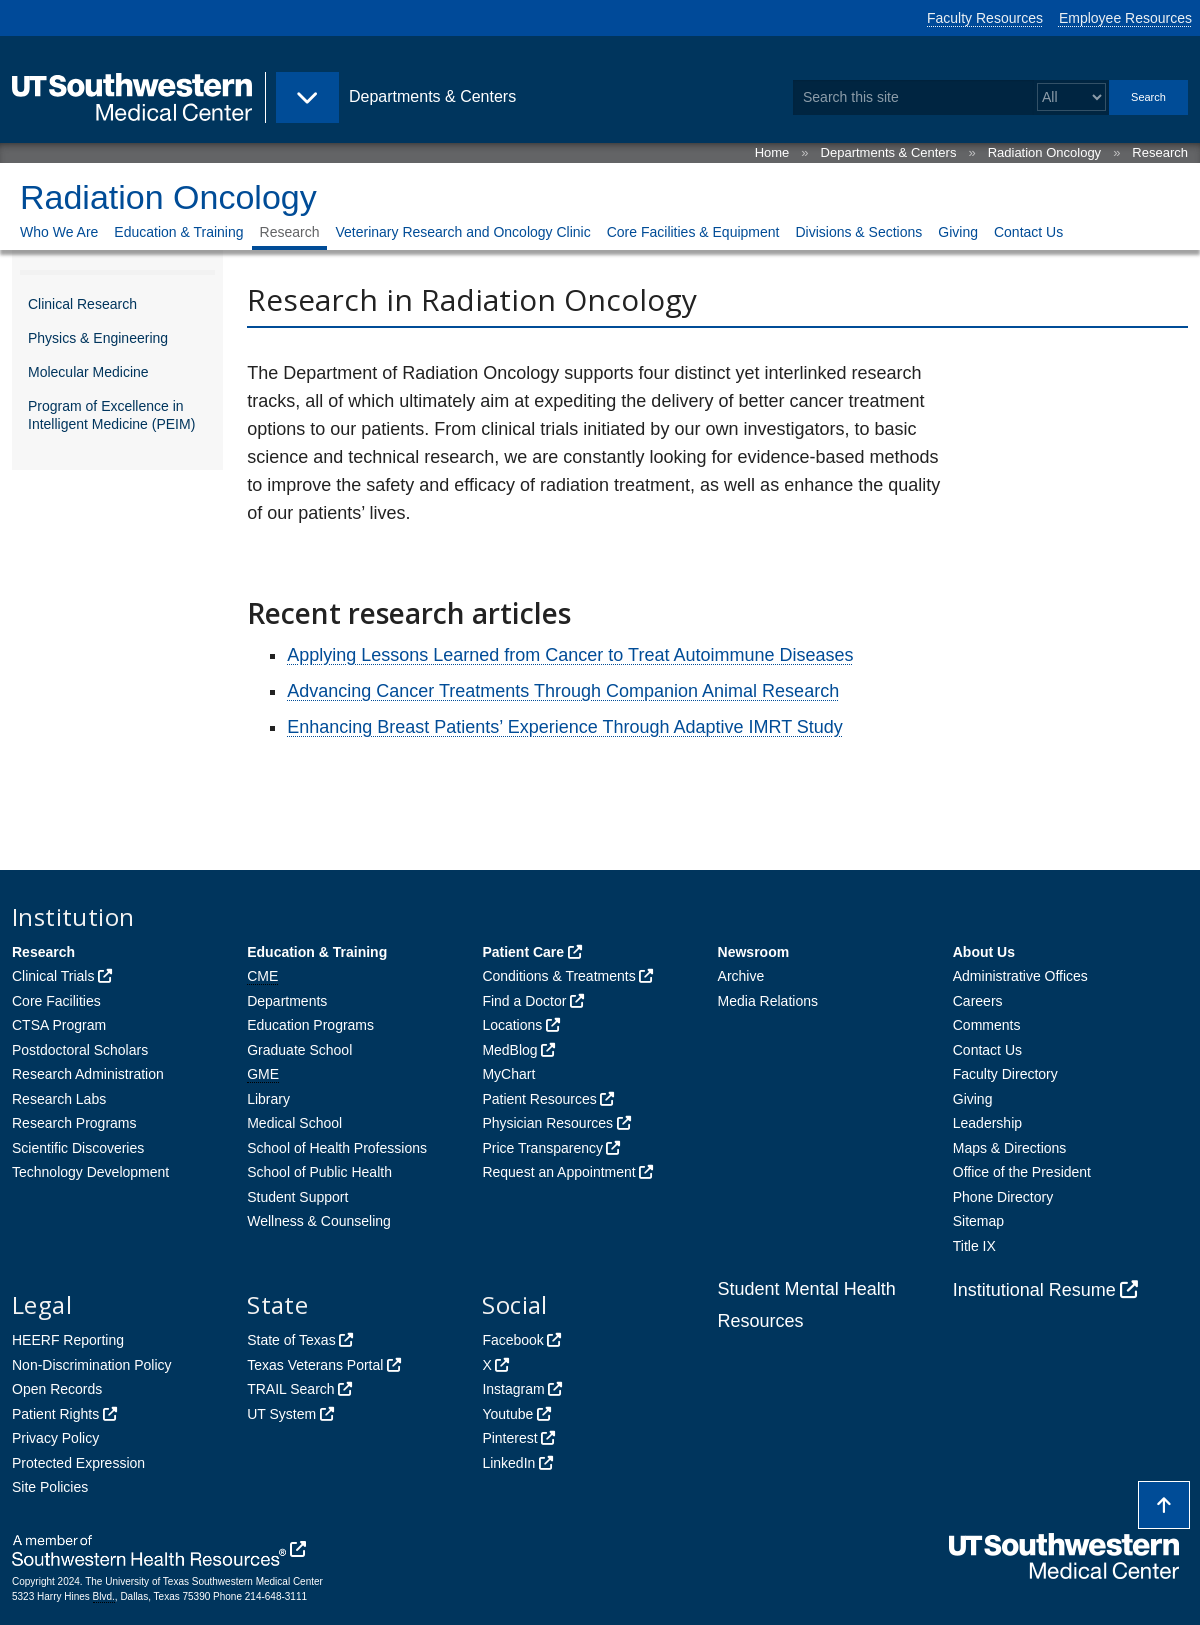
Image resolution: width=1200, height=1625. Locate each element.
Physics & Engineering (98, 338)
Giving (958, 232)
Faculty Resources (985, 18)
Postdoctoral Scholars (80, 1050)
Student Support (297, 1197)
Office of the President (1022, 1172)
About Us (984, 952)
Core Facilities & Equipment (693, 232)
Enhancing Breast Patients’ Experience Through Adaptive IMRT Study (565, 727)
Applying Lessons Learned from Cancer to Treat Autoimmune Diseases (570, 655)
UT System (281, 1414)
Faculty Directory (1005, 1074)
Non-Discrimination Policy (92, 1365)
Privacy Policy (55, 1438)
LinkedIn (508, 1463)
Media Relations (768, 1001)
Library (268, 1099)
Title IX (974, 1246)
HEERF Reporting (68, 1340)
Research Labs (59, 1099)
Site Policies (50, 1487)
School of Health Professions (337, 1148)
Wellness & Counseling (319, 1221)
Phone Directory (1003, 1197)
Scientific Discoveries (78, 1148)
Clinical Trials (53, 976)
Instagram (513, 1389)
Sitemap (978, 1221)
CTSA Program (59, 1025)
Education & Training (178, 232)
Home (772, 152)
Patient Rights (55, 1414)
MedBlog (509, 1050)
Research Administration (88, 1074)
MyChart (508, 1074)
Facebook (512, 1340)
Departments (287, 1001)
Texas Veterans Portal (315, 1365)
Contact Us (1028, 232)
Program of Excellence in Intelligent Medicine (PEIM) (111, 415)
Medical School (294, 1123)
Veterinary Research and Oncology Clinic (462, 232)
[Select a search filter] (1071, 97)
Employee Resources (1125, 18)
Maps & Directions (1010, 1148)
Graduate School (299, 1050)
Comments (987, 1025)
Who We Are (59, 232)
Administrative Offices (1020, 976)
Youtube (507, 1414)
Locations (512, 1025)
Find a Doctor (524, 1001)
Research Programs (74, 1123)
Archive (741, 976)
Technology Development (90, 1172)
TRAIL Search (290, 1389)
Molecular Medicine (88, 372)
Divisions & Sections (858, 232)
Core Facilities (56, 1001)
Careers (978, 1001)
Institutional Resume (1034, 1290)
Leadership (987, 1123)
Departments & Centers (889, 152)
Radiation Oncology (1044, 152)
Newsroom (754, 952)
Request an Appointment (558, 1172)
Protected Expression (78, 1463)
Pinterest (509, 1438)
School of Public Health (319, 1172)
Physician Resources (547, 1123)
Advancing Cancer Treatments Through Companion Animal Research (563, 691)
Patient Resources (539, 1099)
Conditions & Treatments (558, 976)
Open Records (57, 1389)
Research (1160, 152)
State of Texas (291, 1340)
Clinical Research (82, 304)
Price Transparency (542, 1148)
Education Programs (310, 1025)
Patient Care (523, 952)
